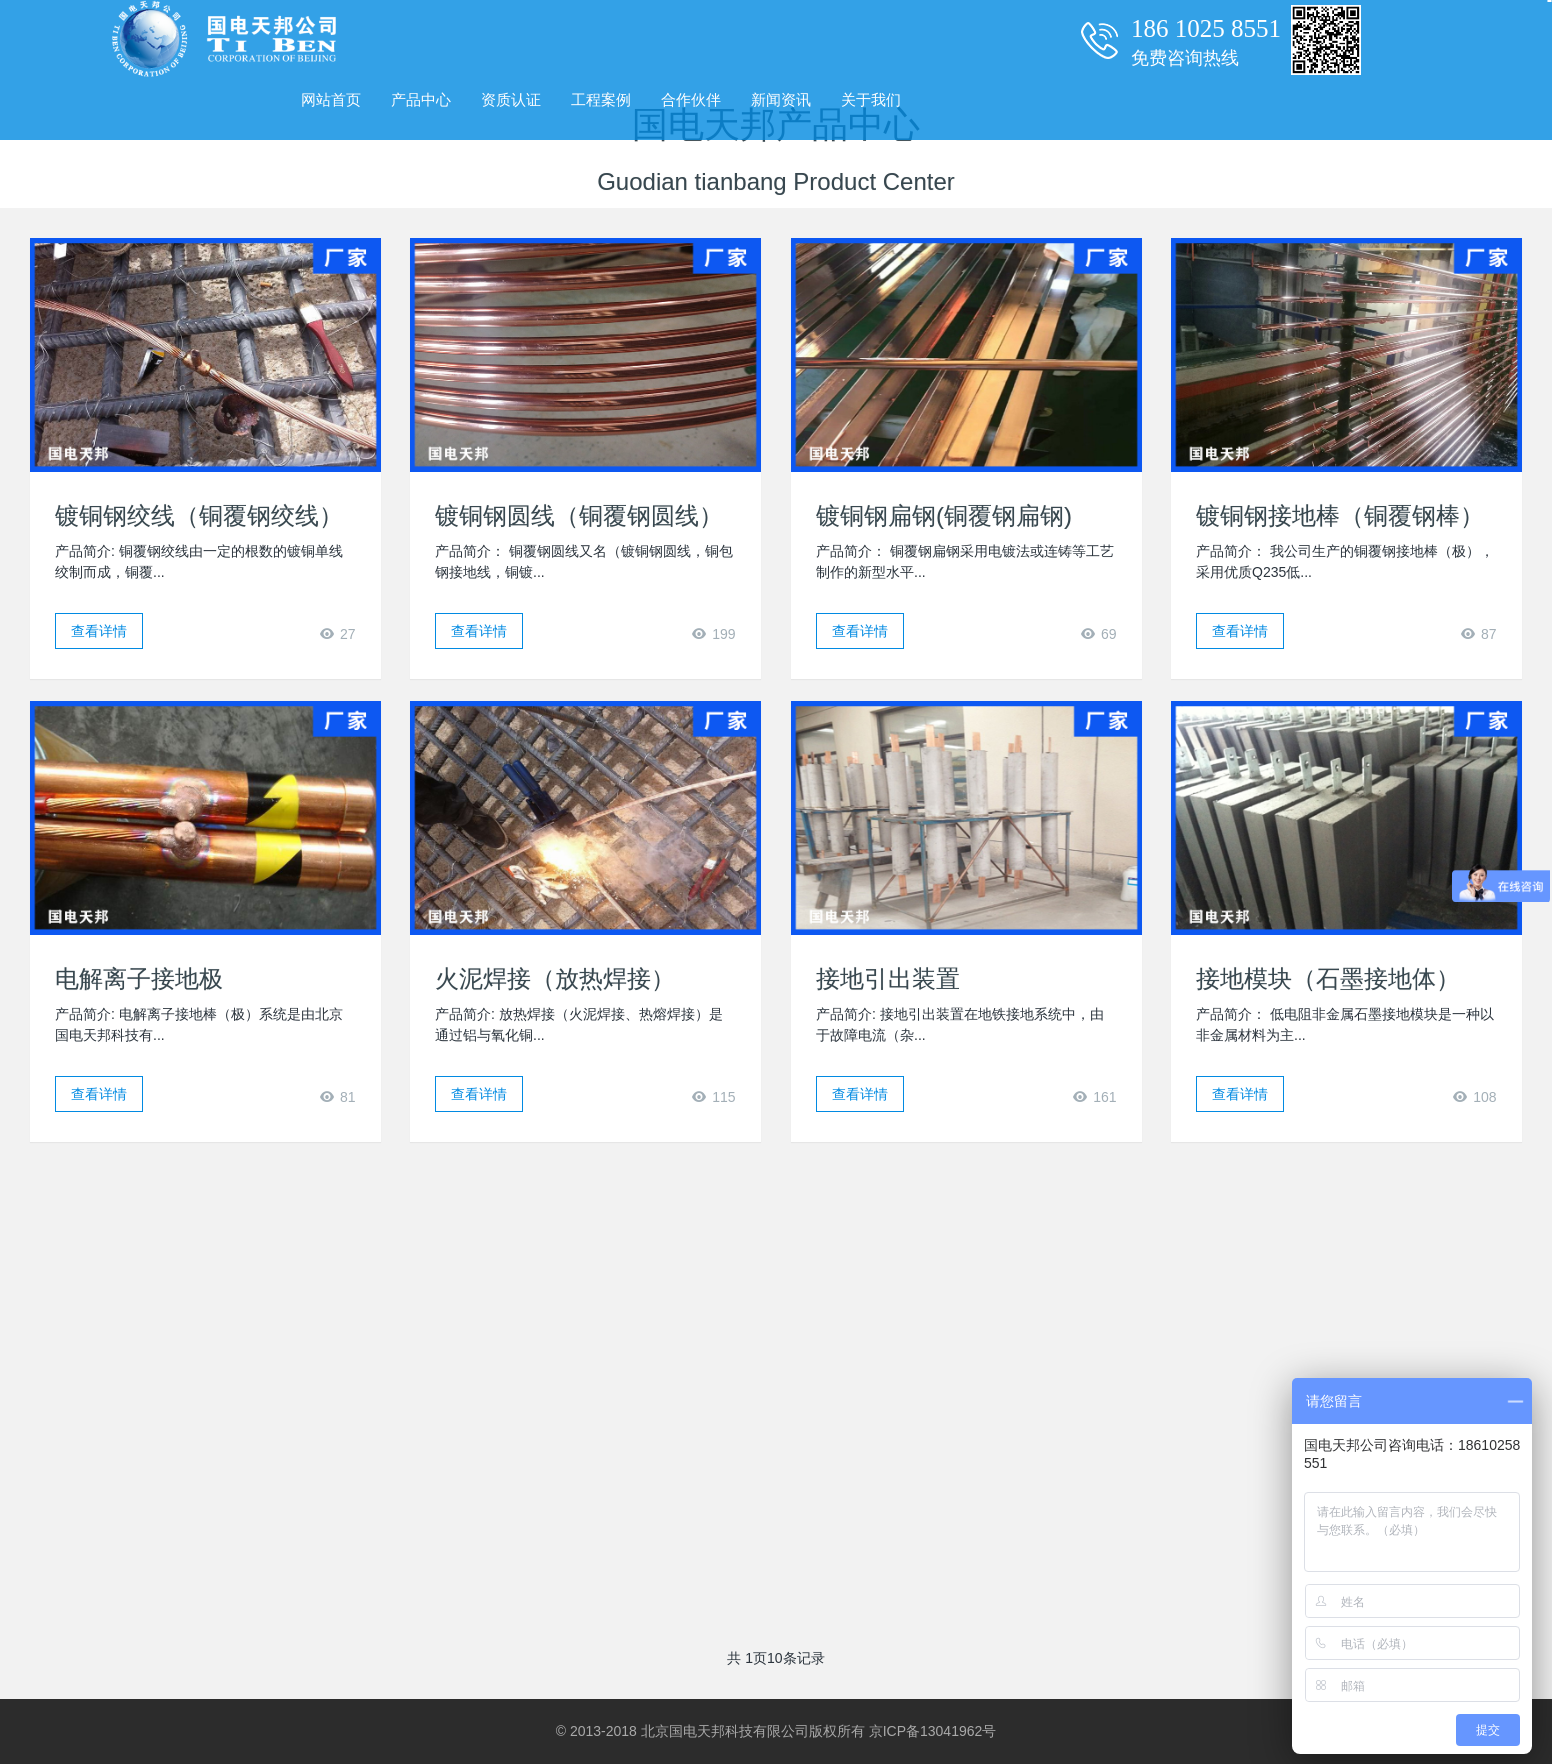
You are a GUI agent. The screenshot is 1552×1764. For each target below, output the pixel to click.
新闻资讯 (781, 99)
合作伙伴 (691, 99)
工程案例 (601, 99)
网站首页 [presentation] (331, 99)
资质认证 (511, 99)
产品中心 (421, 99)
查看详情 (99, 631)
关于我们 (871, 99)
